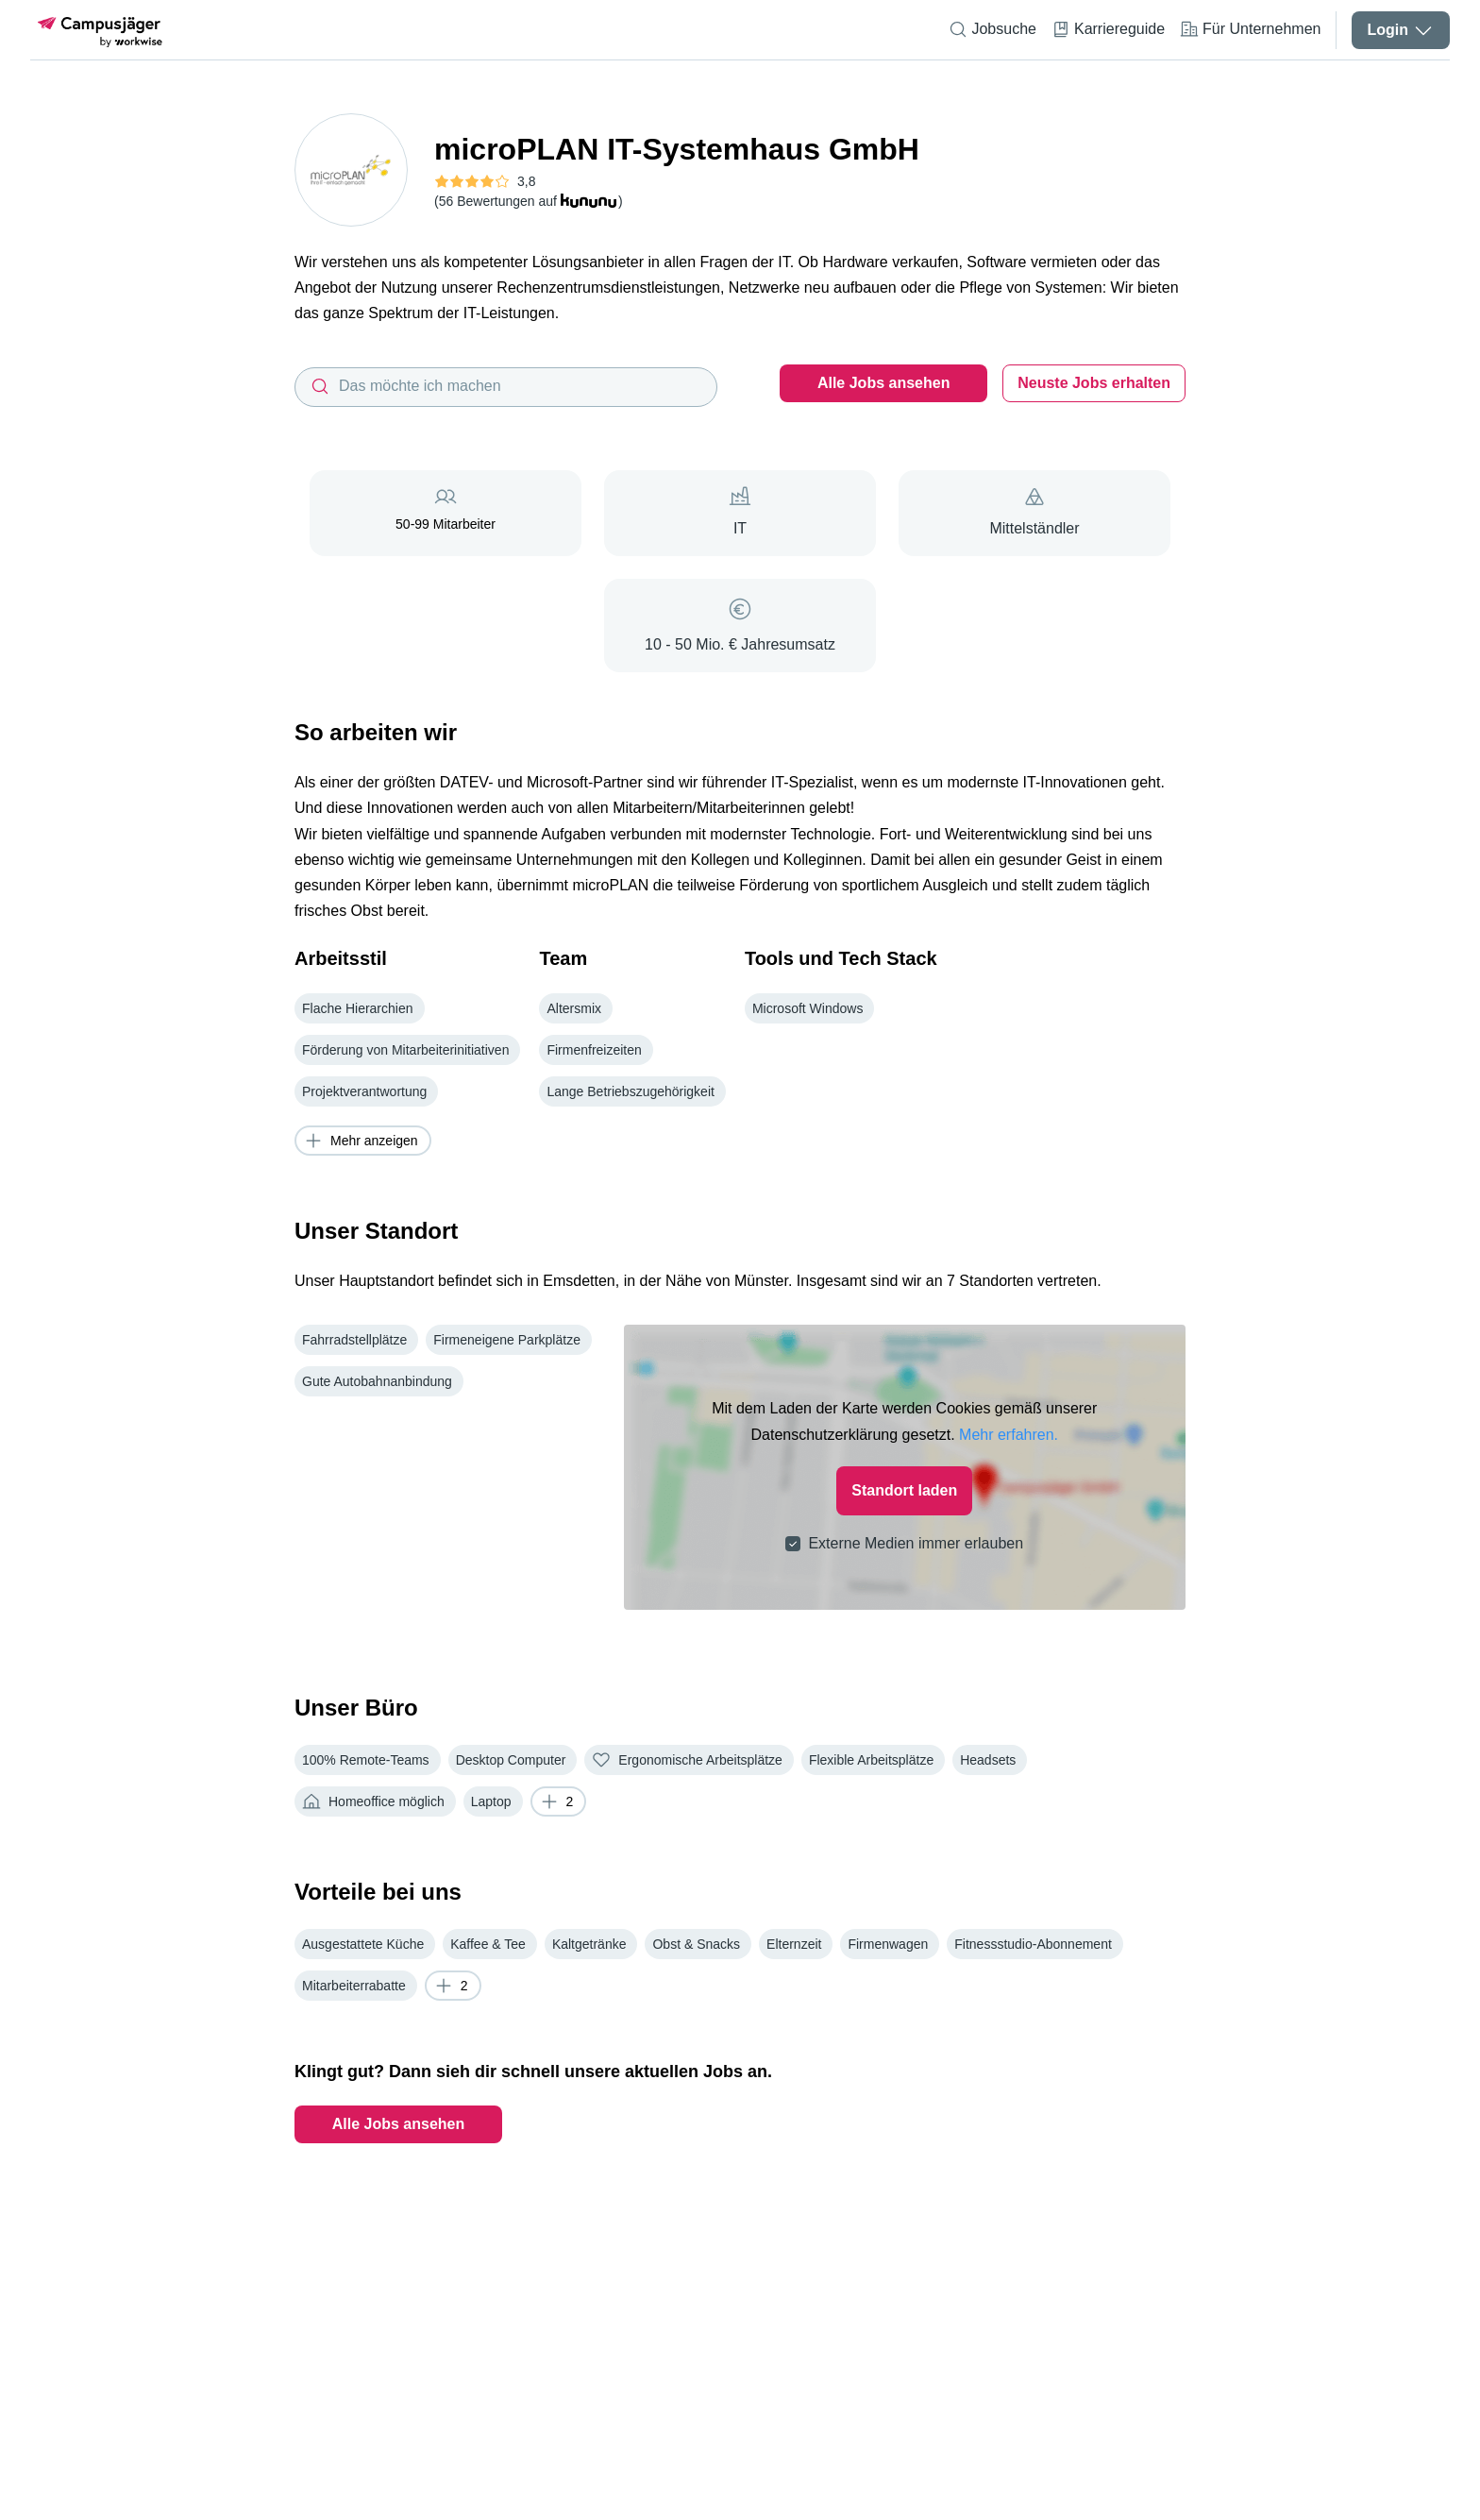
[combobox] (505, 387)
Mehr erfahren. (1008, 1352)
